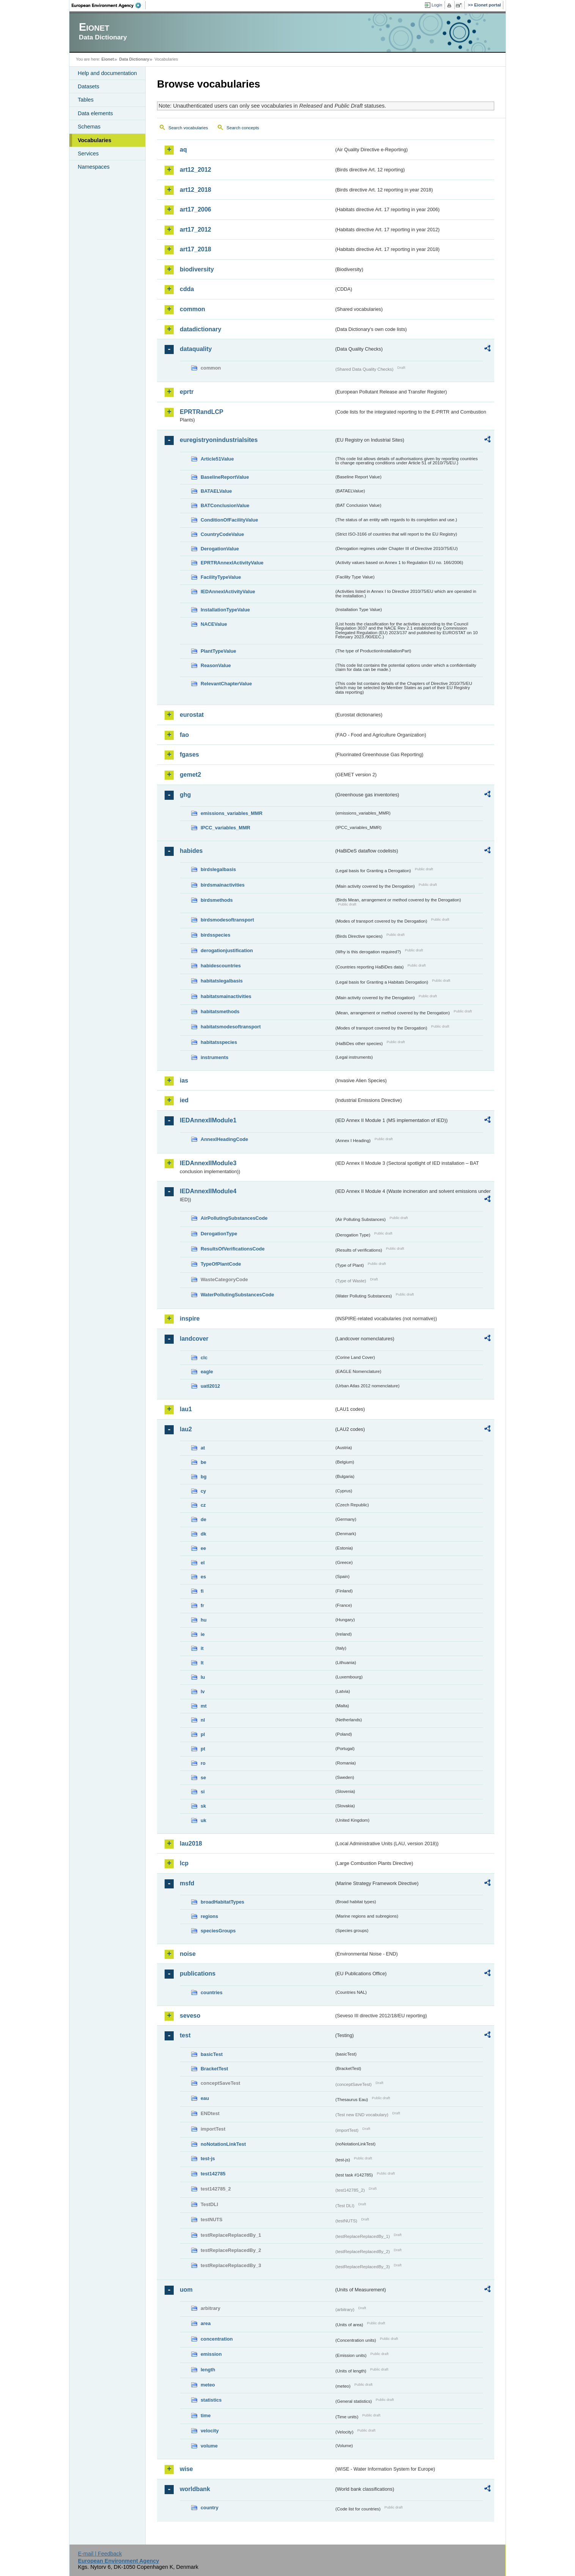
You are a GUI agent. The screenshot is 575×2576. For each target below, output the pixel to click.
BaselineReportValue (225, 477)
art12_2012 (195, 169)
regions (209, 1916)
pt (203, 1749)
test (185, 2035)
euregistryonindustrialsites (219, 440)
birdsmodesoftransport (227, 920)
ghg (185, 794)
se (203, 1777)
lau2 (186, 1429)
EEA (109, 5)
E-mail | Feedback (100, 2554)
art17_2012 (195, 229)
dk (203, 1534)
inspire (190, 1318)
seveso (190, 2015)
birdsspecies (215, 935)
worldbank (195, 2489)
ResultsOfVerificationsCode (233, 1249)
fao (184, 735)
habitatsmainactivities (226, 996)
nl (203, 1720)
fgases (189, 754)
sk (203, 1806)
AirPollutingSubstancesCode (234, 1218)
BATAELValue (216, 491)
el (203, 1562)
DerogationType (219, 1233)
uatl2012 (210, 1386)
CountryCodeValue (222, 534)
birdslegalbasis (218, 869)
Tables (86, 100)
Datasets (88, 86)
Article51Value (217, 459)
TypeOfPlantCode (221, 1264)
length (208, 2369)
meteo (208, 2385)
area (206, 2323)
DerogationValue (220, 549)
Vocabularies (95, 140)
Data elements (95, 113)
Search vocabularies (188, 127)
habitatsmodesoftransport (231, 1026)
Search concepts (242, 127)
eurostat (192, 714)
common (192, 309)
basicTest (212, 2054)
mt (204, 1706)
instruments (214, 1057)
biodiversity (197, 269)
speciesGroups (218, 1931)
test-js (208, 2158)
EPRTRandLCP (201, 412)
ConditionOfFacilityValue (229, 520)
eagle (207, 1371)
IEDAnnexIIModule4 (208, 1191)
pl (203, 1734)
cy (203, 1491)
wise (186, 2469)
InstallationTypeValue (225, 610)
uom (186, 2289)
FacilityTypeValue (221, 577)
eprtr (186, 392)
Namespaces (94, 167)
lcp (184, 1863)
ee (203, 1548)
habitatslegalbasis (222, 981)
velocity (210, 2430)
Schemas (89, 127)
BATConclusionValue (225, 505)
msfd (187, 1883)
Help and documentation (107, 73)
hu (204, 1620)
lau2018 (191, 1843)
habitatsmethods (220, 1011)
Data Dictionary (134, 59)
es (203, 1576)
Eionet (107, 59)
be (203, 1462)
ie (203, 1634)
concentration (217, 2339)
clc (204, 1357)
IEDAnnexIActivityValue (228, 591)
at (203, 1448)
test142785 (213, 2173)
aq (183, 149)
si (203, 1791)
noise (188, 1954)
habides (191, 851)
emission (211, 2354)
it (202, 1648)
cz (203, 1505)
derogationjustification (227, 950)
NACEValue (214, 624)
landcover (194, 1338)
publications (197, 1973)
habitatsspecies (219, 1042)
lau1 (186, 1409)
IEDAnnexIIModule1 (208, 1120)
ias (184, 1080)
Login (437, 5)
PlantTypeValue (218, 651)
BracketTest (214, 2068)
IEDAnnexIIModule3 (208, 1163)
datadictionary (200, 329)
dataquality (196, 349)
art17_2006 (195, 209)
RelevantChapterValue (226, 683)
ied (184, 1100)
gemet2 (190, 774)
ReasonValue (216, 665)
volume (209, 2446)
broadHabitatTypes (222, 1902)
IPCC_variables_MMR (225, 827)
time (206, 2415)
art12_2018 (195, 189)
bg (204, 1476)
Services (88, 153)
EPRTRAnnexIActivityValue (232, 563)
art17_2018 (195, 249)
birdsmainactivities (223, 885)
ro (203, 1763)
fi (202, 1591)
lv (203, 1691)
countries (212, 1992)
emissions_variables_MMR (231, 813)
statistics (211, 2400)
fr (202, 1605)
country (209, 2507)
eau (205, 2098)
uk (203, 1820)
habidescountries (221, 965)
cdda (187, 289)
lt (202, 1663)
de (203, 1519)
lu (203, 1677)
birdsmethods (217, 900)
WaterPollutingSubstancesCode (237, 1294)
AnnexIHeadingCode (224, 1139)
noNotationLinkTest (223, 2144)
